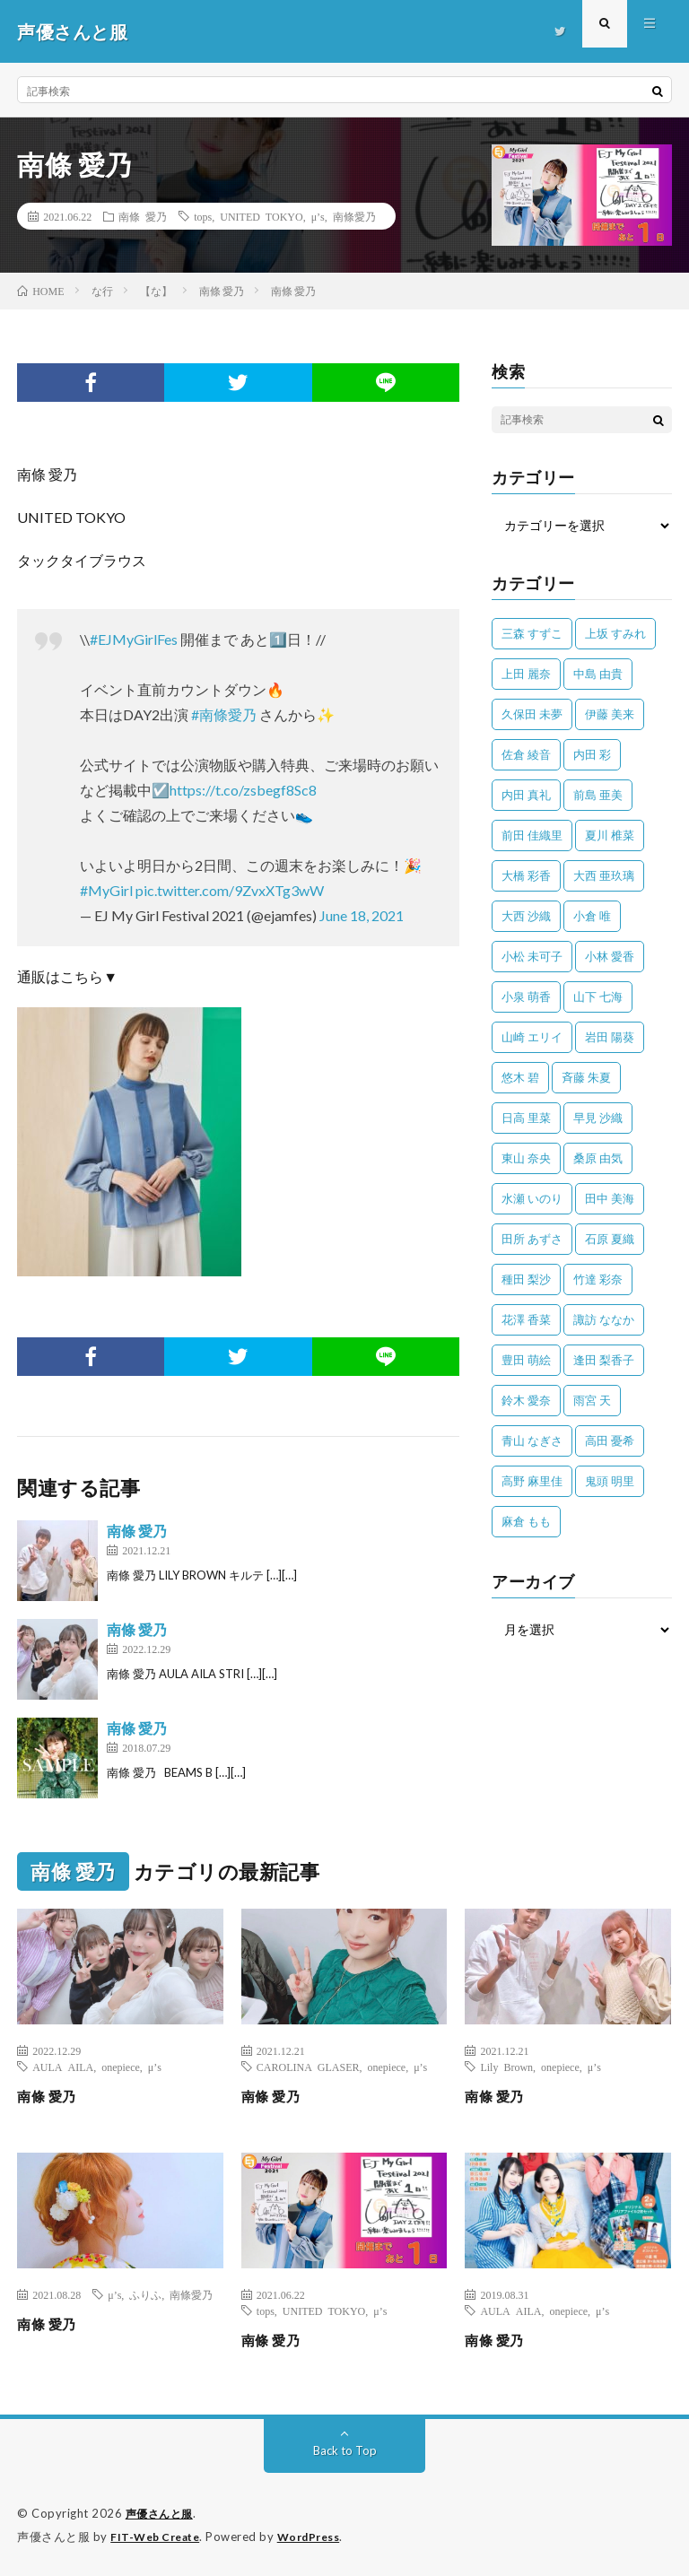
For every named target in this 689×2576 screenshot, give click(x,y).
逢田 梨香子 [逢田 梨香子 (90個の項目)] (603, 1360)
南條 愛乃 (142, 216)
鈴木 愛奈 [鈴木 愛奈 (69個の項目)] (526, 1400)
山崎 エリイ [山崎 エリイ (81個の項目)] (532, 1037)
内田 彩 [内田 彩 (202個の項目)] (592, 754)
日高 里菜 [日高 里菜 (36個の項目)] (526, 1117)
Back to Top (345, 2450)
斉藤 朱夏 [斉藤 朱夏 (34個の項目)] (586, 1077)
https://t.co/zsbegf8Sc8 (243, 789)
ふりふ (145, 2294)
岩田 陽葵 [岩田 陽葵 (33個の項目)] (609, 1037)
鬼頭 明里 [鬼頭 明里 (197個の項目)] (609, 1481)
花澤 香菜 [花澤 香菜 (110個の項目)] (526, 1319)
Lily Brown (506, 2066)
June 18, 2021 (361, 915)
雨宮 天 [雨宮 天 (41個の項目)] (592, 1400)
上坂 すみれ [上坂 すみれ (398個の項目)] (615, 633)
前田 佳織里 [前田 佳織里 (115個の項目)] (532, 835)
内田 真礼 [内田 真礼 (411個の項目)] (526, 795)
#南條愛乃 (224, 714)
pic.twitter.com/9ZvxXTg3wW (229, 890)
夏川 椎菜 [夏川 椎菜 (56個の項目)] (609, 835)
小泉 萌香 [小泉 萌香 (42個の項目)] (526, 996)
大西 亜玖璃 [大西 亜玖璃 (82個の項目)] (603, 875)
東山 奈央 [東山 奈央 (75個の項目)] (526, 1158)
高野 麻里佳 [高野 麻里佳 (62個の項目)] (532, 1481)
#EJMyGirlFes (134, 639)
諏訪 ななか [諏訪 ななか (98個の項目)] (603, 1319)
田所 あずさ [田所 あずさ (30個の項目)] (532, 1238)
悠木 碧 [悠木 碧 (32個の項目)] (520, 1077)
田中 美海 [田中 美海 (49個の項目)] (609, 1198)
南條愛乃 (354, 216)
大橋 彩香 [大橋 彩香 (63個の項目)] (526, 875)
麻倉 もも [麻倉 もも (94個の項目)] (526, 1521)
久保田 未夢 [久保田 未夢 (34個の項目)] (532, 714)
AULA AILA (62, 2066)
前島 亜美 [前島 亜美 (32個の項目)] (598, 795)
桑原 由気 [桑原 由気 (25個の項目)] (598, 1158)
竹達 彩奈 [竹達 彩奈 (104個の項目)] (598, 1279)
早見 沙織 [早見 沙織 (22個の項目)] (598, 1117)
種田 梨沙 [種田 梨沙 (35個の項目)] (526, 1279)
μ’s (318, 216)
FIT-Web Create (158, 2535)
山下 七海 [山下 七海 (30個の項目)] (598, 996)
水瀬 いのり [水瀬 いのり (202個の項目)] (532, 1198)
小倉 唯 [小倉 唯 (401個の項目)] (592, 916)
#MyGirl (106, 890)
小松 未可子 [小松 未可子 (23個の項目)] (532, 956)
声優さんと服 (162, 2513)
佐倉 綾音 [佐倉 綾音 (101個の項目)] (526, 754)
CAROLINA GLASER (308, 2066)
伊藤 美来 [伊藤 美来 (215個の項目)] (609, 714)
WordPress (319, 2535)
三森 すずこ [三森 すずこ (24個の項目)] (532, 633)
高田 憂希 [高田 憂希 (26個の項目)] (609, 1440)
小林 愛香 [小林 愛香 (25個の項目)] (609, 956)
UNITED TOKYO (261, 216)
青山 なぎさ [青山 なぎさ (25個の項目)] (532, 1440)
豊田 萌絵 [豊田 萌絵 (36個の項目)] (526, 1360)
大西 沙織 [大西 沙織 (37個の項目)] (526, 916)
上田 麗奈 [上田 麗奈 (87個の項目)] (526, 673)
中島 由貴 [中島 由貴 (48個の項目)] (598, 673)
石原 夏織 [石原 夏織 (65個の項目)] (609, 1238)
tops (203, 216)
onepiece (120, 2066)
